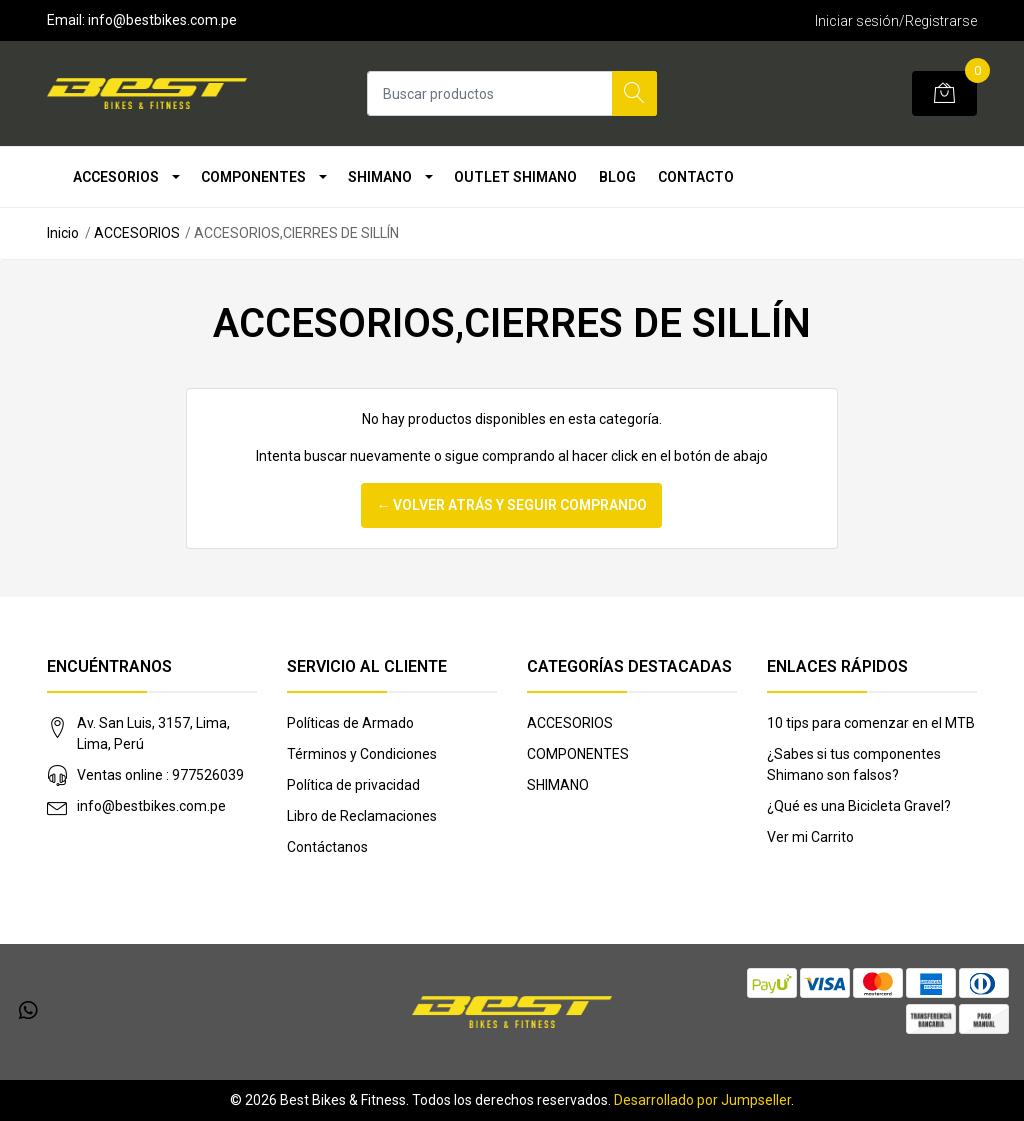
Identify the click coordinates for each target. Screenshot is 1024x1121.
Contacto (696, 177)
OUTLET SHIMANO (515, 177)
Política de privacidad (353, 785)
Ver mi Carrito (810, 837)
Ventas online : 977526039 (160, 775)
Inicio (63, 233)
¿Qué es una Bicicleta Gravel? (859, 806)
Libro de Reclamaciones (362, 816)
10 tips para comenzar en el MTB (871, 723)
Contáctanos (327, 847)
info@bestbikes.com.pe (151, 806)
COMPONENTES (253, 177)
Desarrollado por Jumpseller (702, 1100)
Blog (617, 177)
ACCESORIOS (116, 177)
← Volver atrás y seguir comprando (511, 505)
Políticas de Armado (350, 723)
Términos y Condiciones (362, 754)
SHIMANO (380, 177)
